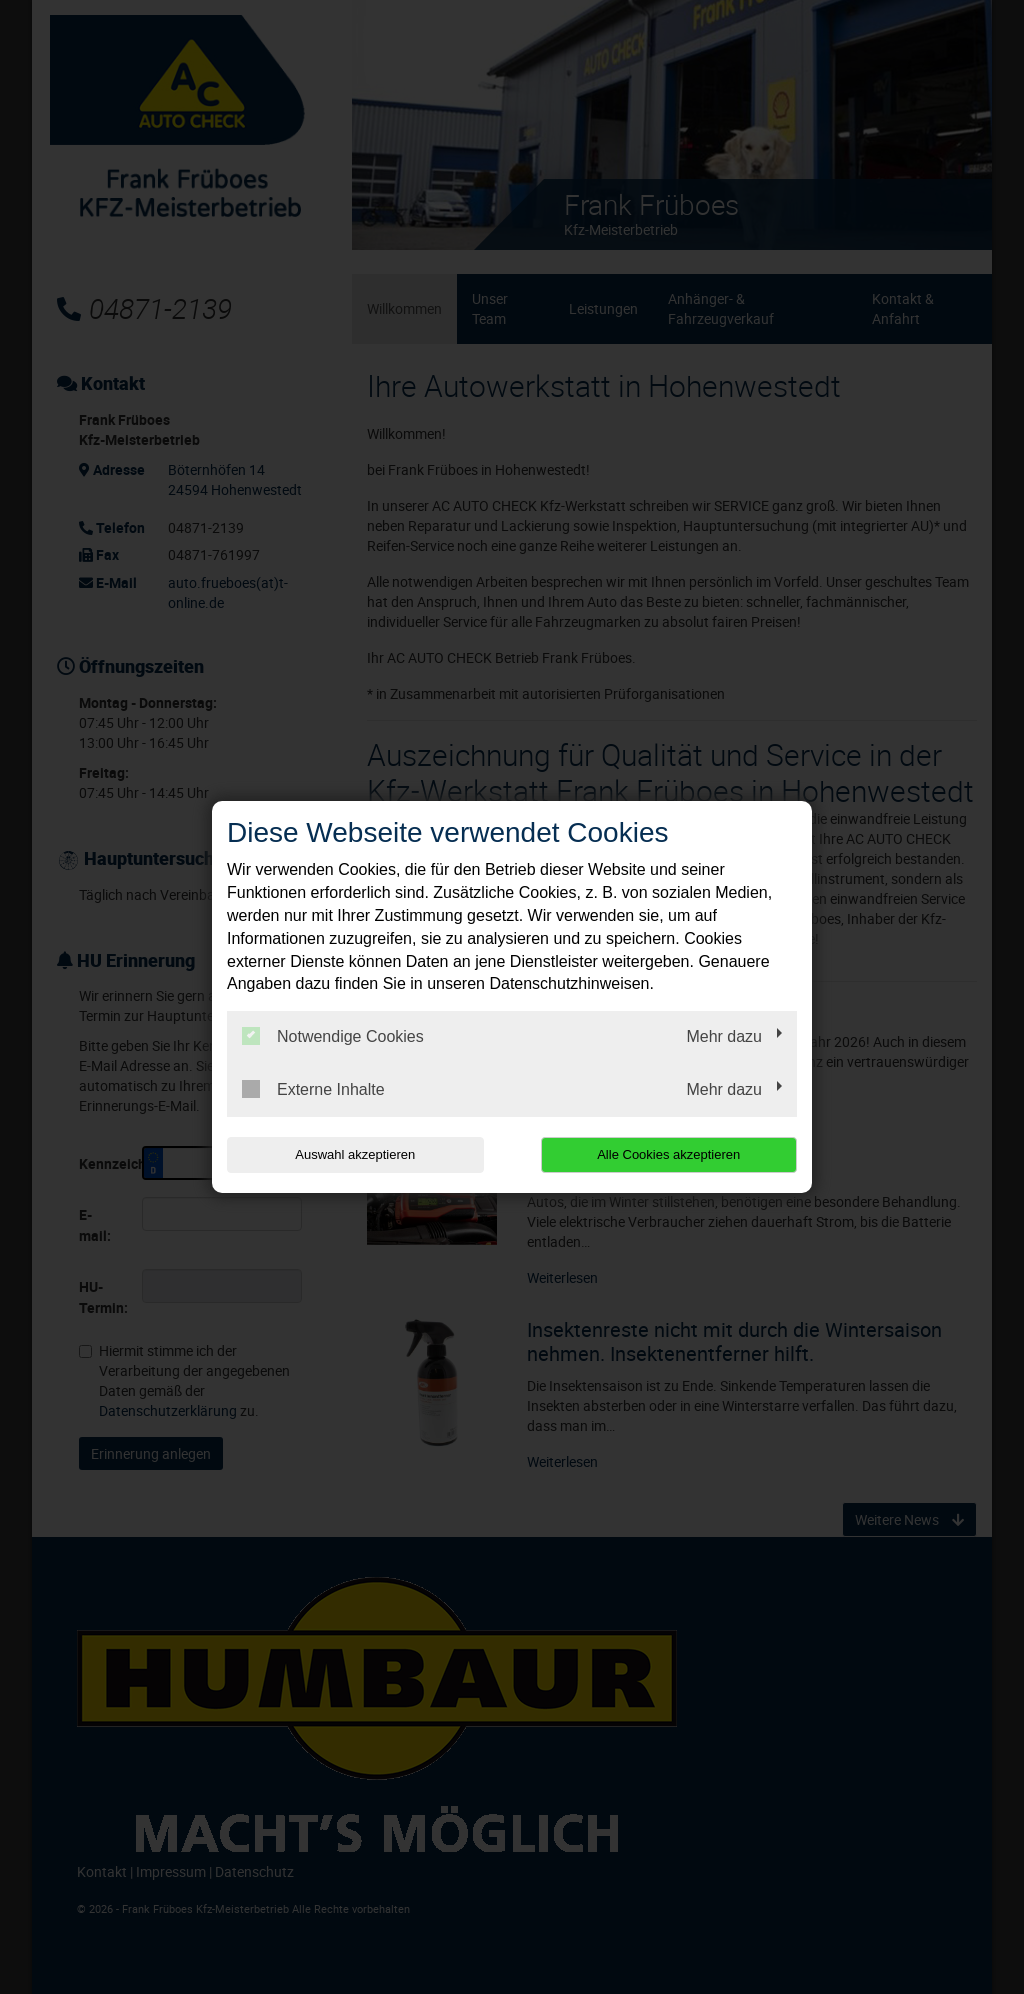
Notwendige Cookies (333, 1036)
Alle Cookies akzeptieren (668, 1154)
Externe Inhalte (313, 1089)
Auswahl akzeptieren (355, 1154)
